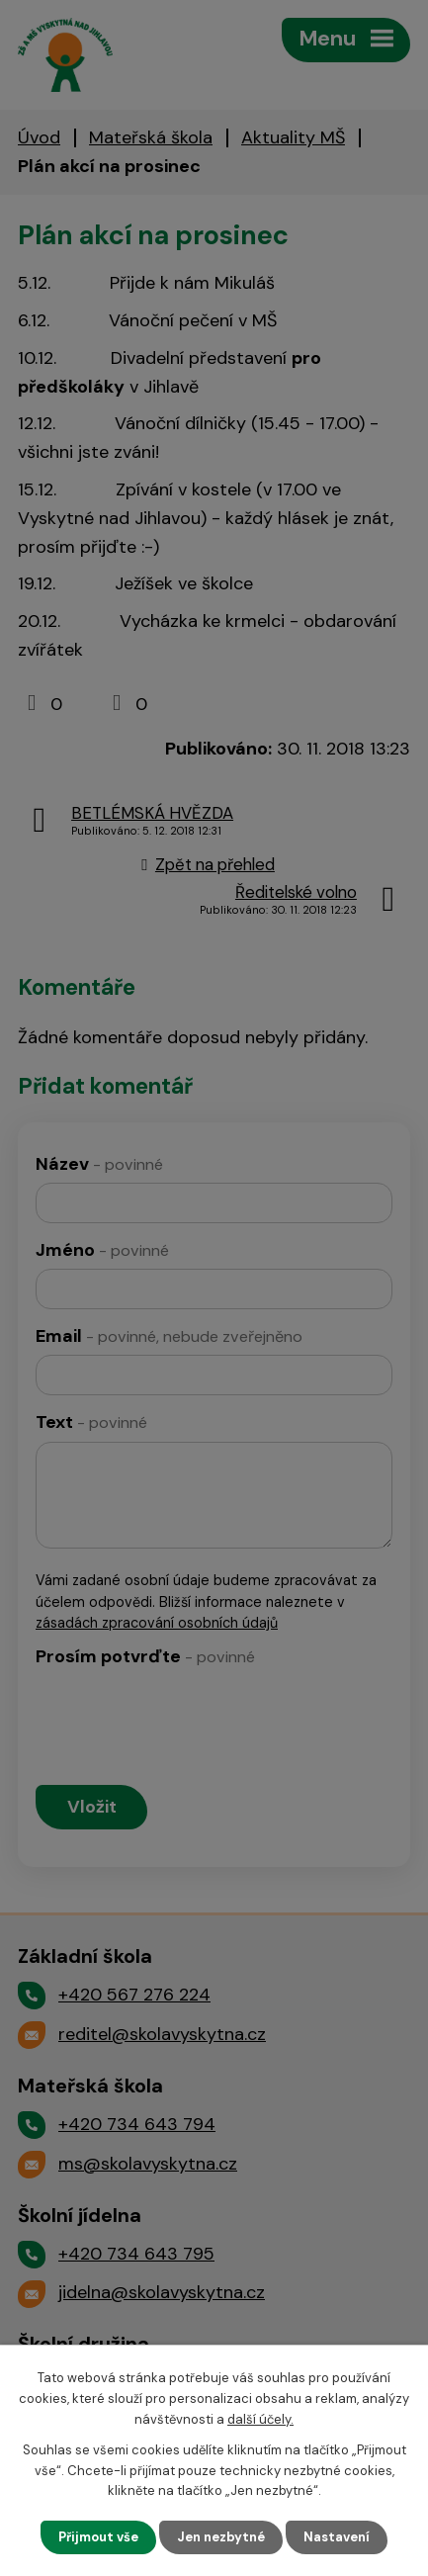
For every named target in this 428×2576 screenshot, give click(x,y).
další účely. (260, 2419)
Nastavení (336, 2537)
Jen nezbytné (221, 2537)
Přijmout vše (98, 2537)
